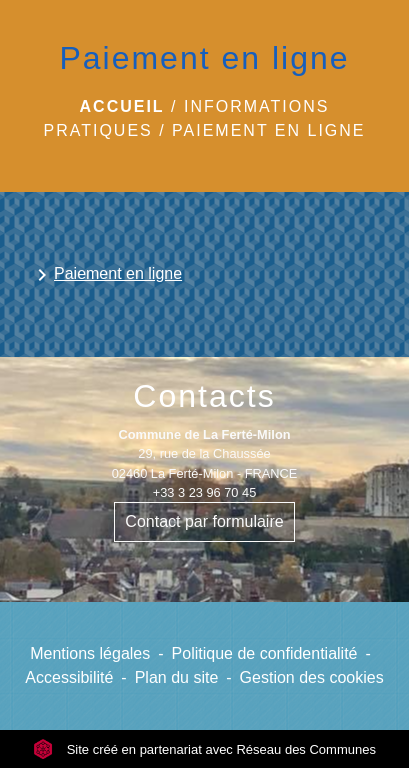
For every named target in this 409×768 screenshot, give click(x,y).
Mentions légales (90, 653)
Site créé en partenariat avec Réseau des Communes (204, 749)
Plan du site (177, 677)
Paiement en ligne (268, 130)
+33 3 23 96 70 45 (205, 492)
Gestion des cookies (312, 677)
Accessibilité (69, 677)
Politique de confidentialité (265, 653)
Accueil (122, 106)
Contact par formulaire (204, 521)
